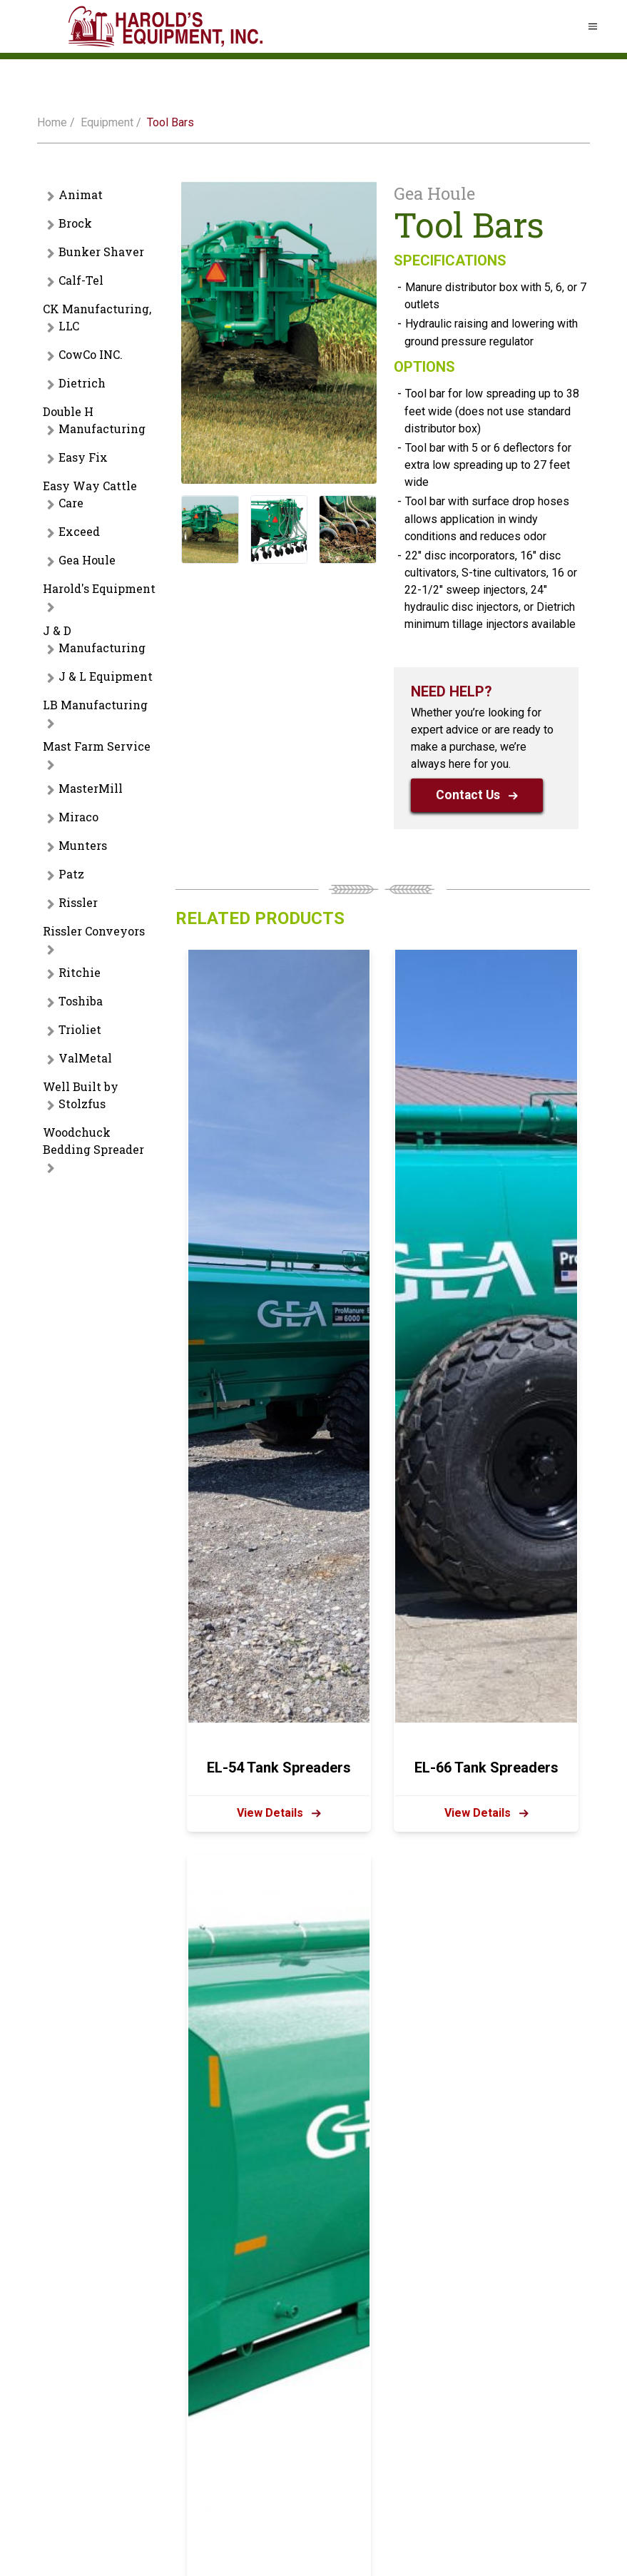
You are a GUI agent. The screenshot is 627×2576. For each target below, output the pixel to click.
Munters (82, 845)
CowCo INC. (90, 354)
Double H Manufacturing (94, 420)
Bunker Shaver (101, 251)
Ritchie (79, 972)
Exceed (79, 531)
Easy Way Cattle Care (90, 494)
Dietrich (82, 382)
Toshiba (80, 1000)
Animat (80, 194)
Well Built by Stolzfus (80, 1095)
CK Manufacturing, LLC (97, 317)
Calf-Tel (80, 280)
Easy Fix (83, 457)
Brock (75, 222)
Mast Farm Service (97, 746)
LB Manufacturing (95, 704)
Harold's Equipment (99, 588)
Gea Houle (87, 559)
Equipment (107, 122)
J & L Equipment (105, 676)
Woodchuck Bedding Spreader (93, 1141)
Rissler (78, 902)
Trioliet (79, 1029)
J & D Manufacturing (94, 639)
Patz (71, 873)
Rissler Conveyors (94, 930)
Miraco (78, 816)
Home (52, 122)
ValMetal (85, 1057)
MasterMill (90, 788)
